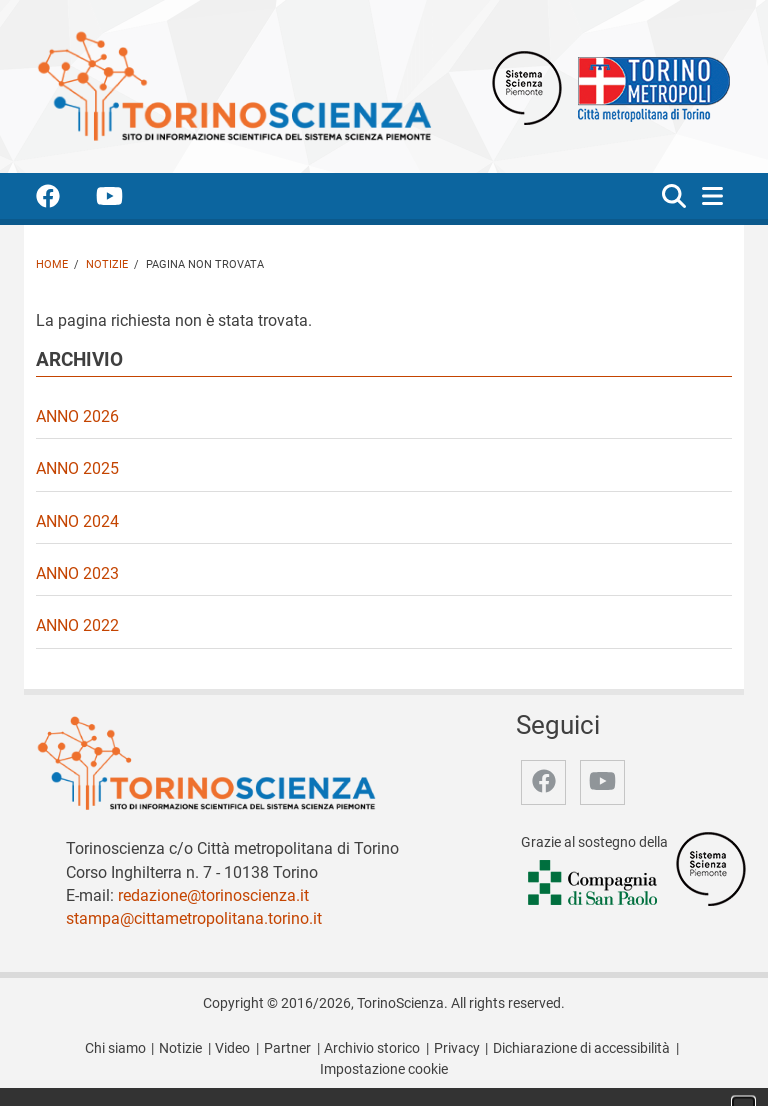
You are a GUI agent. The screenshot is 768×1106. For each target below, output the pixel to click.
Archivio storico (372, 1048)
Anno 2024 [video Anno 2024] (77, 521)
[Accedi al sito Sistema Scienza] (711, 868)
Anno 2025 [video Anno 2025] (77, 468)
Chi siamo (115, 1048)
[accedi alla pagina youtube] (125, 199)
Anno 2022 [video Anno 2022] (77, 625)
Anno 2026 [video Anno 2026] (77, 416)
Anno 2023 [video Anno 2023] (77, 573)
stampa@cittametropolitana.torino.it (194, 918)
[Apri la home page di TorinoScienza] (234, 85)
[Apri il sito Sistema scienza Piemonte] (527, 86)
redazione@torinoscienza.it (213, 895)
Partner (287, 1048)
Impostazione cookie (384, 1069)
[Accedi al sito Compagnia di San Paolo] (594, 883)
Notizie (107, 264)
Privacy (457, 1048)
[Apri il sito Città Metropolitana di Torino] (649, 86)
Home (52, 264)
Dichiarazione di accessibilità (581, 1048)
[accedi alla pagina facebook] (64, 199)
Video (232, 1048)
